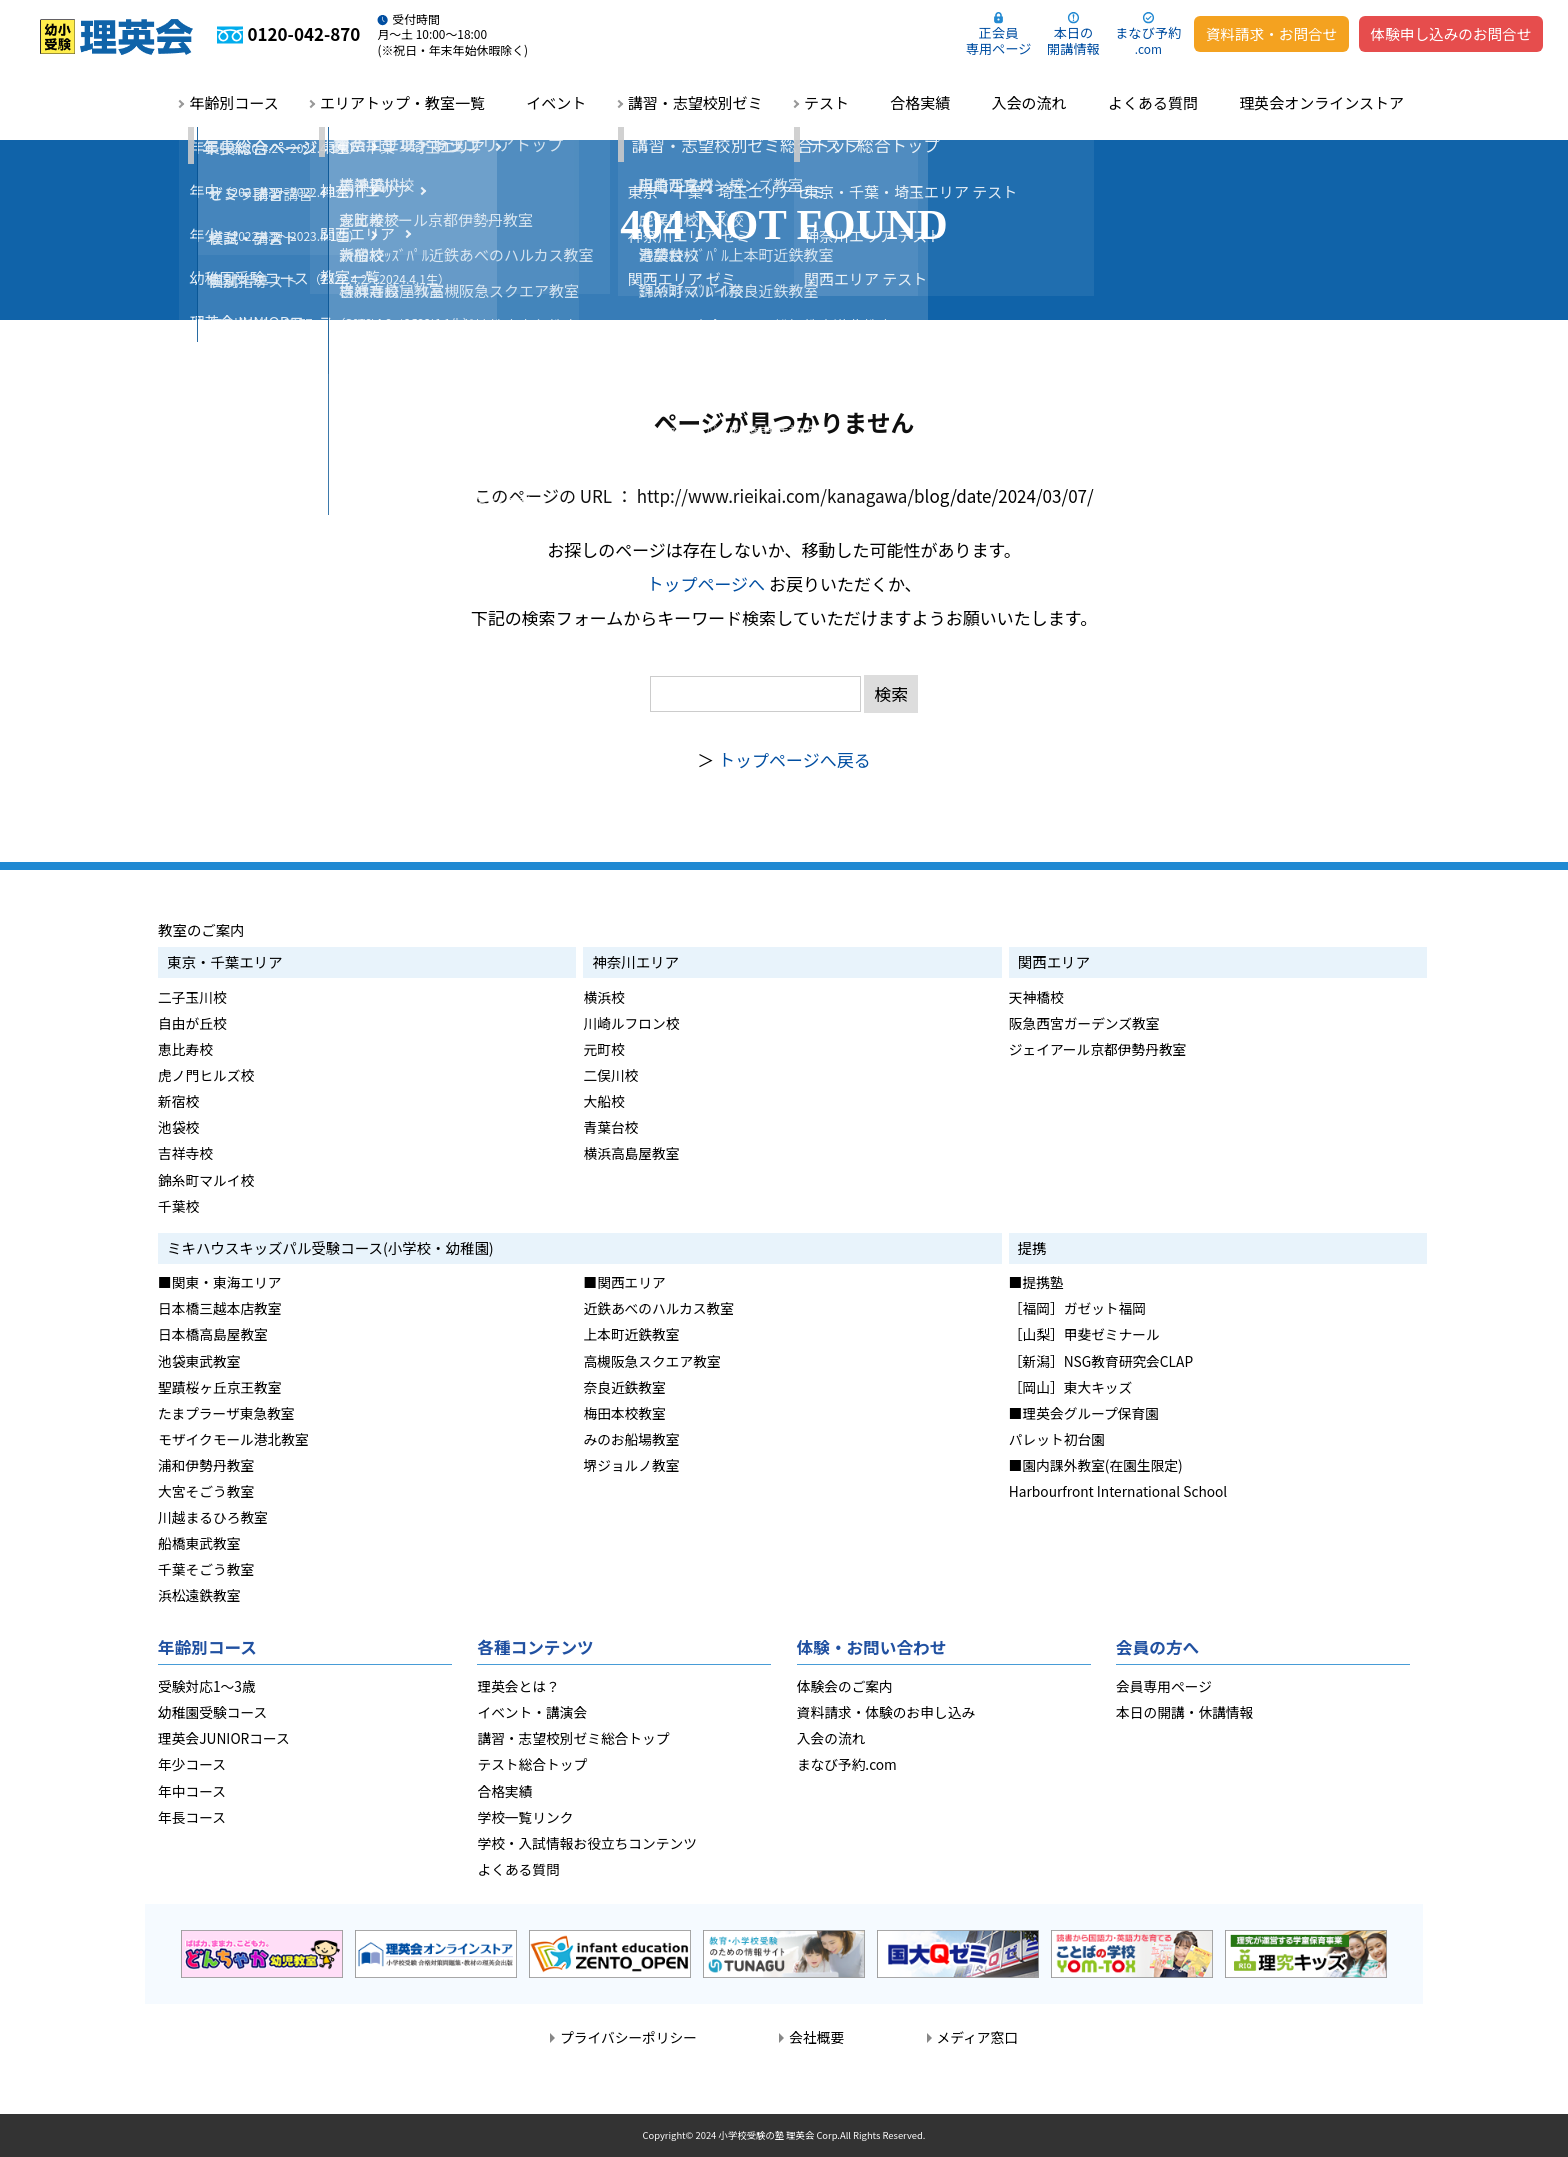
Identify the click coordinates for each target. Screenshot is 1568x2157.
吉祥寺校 (185, 1153)
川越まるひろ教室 (213, 1517)
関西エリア (1054, 961)
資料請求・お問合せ (1271, 33)
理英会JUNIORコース (224, 1738)
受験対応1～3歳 (207, 1686)
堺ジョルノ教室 (631, 1465)
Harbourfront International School (1118, 1491)
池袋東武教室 (199, 1361)
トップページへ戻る (794, 759)
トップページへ (705, 583)
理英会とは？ (518, 1686)
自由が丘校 (192, 1023)
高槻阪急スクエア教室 (651, 1361)
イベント (556, 102)
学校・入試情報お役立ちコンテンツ (587, 1843)
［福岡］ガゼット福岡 (1077, 1308)
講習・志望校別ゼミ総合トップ (573, 1738)
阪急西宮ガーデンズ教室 (1084, 1023)
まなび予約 (1148, 40)
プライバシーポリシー (628, 2037)
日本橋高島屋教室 (213, 1334)
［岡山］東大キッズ (1070, 1387)
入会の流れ (1029, 102)
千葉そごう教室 (206, 1569)
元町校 (603, 1049)
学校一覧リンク (525, 1817)
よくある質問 (1153, 102)
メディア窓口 (977, 2037)
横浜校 (603, 997)
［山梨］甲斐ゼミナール (1084, 1334)
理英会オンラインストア (1321, 102)
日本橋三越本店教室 (219, 1308)
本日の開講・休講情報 (1184, 1712)
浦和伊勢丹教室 (206, 1465)
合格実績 (920, 102)
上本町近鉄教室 (631, 1334)
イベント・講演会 (532, 1712)
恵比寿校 (185, 1049)
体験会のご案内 (845, 1686)
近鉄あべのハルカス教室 (658, 1308)
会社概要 (816, 2037)
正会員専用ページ (998, 40)
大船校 (603, 1101)
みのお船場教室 (631, 1439)
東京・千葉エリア (225, 961)
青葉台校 (610, 1127)
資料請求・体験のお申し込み (886, 1712)
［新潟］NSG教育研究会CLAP (1101, 1361)
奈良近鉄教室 (624, 1387)
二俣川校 (610, 1075)
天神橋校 (1036, 997)
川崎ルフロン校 (631, 1023)
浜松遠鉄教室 (199, 1595)
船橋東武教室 (199, 1543)
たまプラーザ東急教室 (226, 1413)
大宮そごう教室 (206, 1491)
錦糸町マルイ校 (206, 1180)
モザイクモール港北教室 (233, 1439)
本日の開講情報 (1073, 40)
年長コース (192, 1817)
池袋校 (178, 1127)
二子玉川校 (192, 997)
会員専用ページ (1164, 1686)
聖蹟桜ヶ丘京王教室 (219, 1387)
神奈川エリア (635, 961)
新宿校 (178, 1101)
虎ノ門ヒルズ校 (206, 1075)
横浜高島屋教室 (631, 1153)
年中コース (192, 1791)
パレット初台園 (1057, 1439)
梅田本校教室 (624, 1413)
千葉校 (178, 1206)
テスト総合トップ (532, 1764)
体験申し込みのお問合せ (1451, 33)
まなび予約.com (847, 1764)
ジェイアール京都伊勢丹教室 (1098, 1049)
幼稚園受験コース (212, 1712)
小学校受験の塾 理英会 (766, 2135)
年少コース (192, 1764)
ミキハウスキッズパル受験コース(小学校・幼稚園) (330, 1247)
